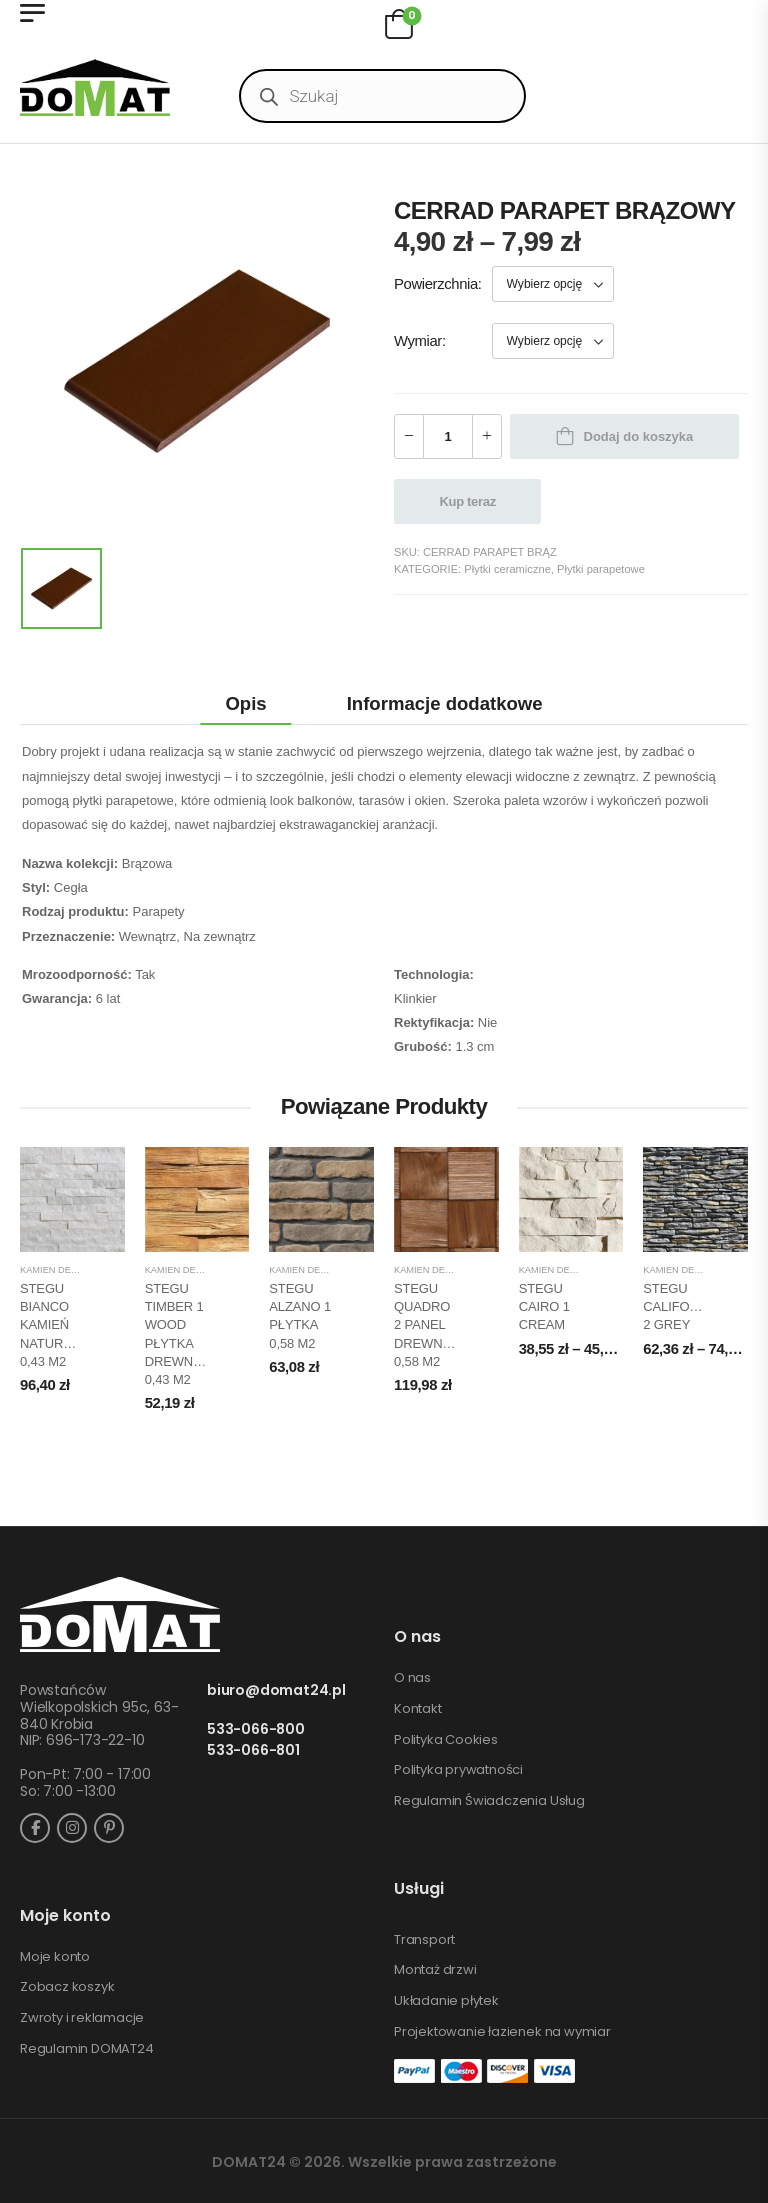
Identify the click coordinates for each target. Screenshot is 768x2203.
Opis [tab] (245, 703)
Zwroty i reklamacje (82, 2018)
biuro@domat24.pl (276, 1690)
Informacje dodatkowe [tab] (445, 703)
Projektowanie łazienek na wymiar (502, 2032)
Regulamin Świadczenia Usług (489, 1801)
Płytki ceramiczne (507, 569)
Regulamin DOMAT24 (87, 2049)
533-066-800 (256, 1729)
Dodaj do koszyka (639, 436)
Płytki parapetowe (601, 569)
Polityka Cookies (446, 1740)
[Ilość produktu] (448, 436)
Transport (424, 1940)
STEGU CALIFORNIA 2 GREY (681, 1306)
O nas (412, 1678)
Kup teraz (468, 501)
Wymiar (418, 341)
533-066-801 (253, 1750)
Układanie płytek (446, 2001)
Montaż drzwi (435, 1970)
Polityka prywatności (458, 1770)
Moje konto (55, 1957)
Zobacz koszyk (67, 1987)
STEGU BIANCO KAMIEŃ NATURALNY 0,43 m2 (58, 1325)
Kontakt (418, 1709)
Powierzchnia (436, 284)
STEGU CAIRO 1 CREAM (544, 1306)
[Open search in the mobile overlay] (382, 96)
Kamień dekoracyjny (73, 1270)
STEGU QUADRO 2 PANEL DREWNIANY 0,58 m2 (433, 1325)
